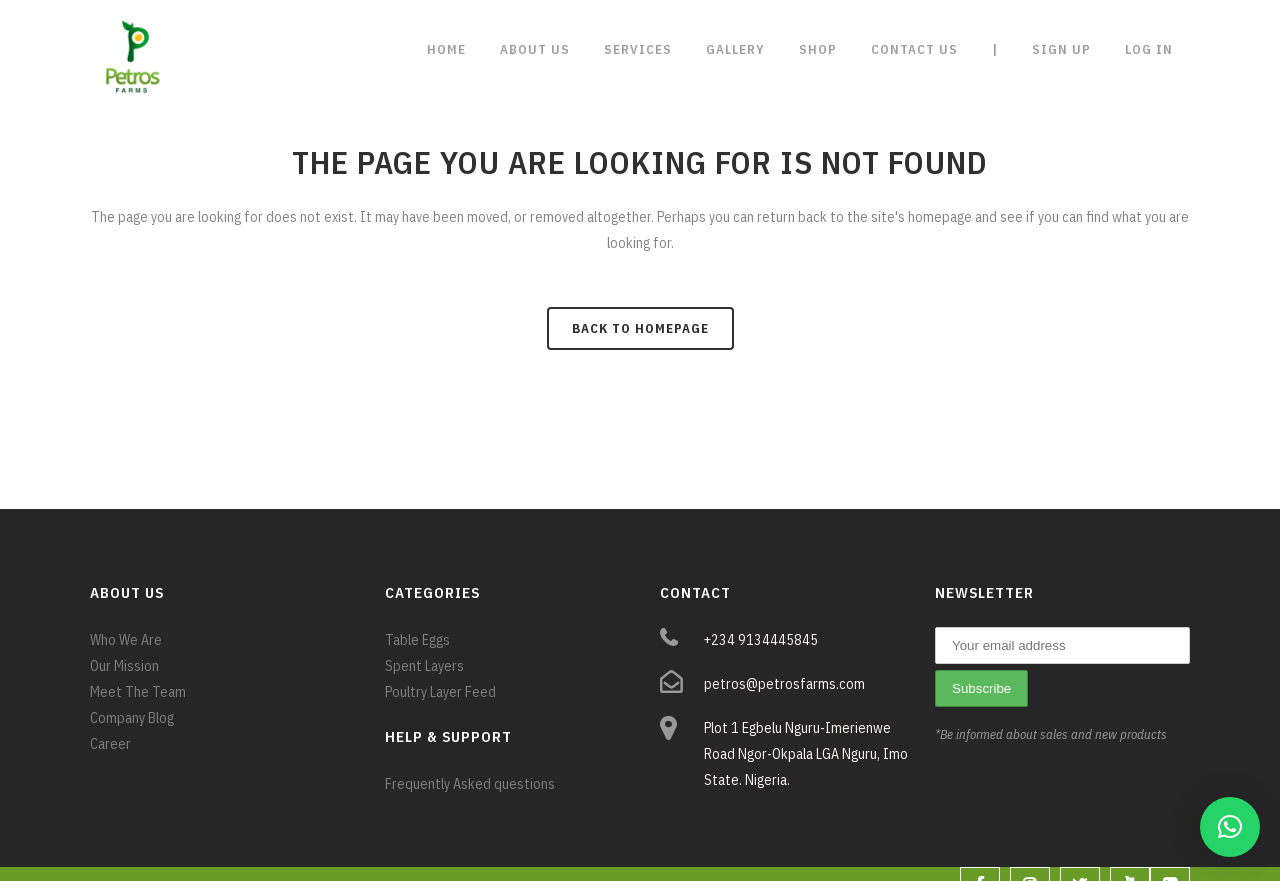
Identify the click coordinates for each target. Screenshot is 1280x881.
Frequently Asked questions (470, 784)
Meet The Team (138, 692)
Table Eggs (417, 640)
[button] (1230, 827)
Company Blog (132, 718)
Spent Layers (424, 666)
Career (110, 744)
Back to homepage (640, 328)
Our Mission (124, 666)
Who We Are (126, 640)
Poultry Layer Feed (440, 692)
